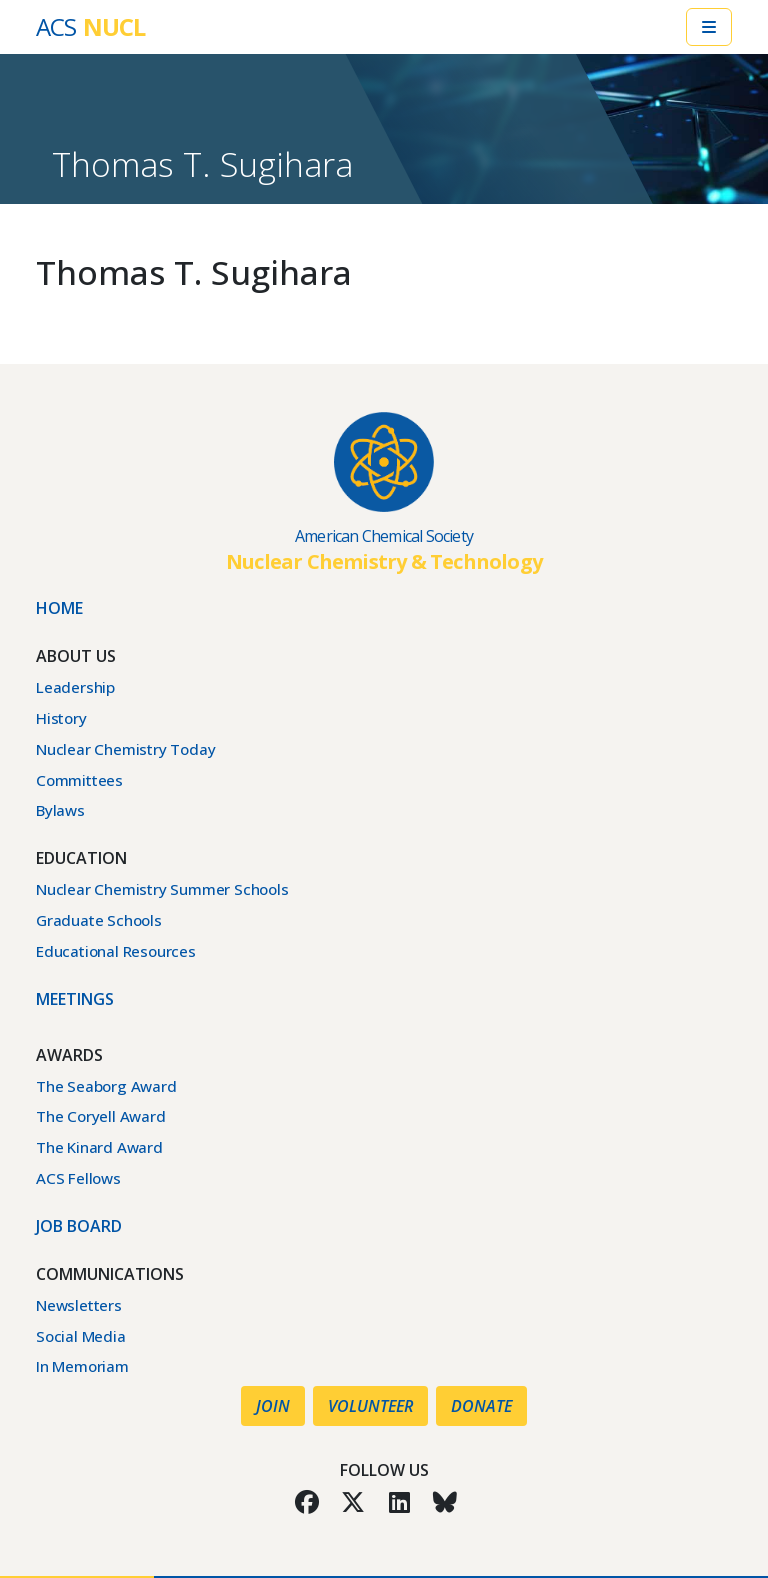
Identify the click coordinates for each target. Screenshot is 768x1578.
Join (273, 1406)
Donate (481, 1406)
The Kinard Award (99, 1147)
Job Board (79, 1226)
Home (59, 608)
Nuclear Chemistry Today (125, 749)
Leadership (75, 687)
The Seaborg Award (106, 1086)
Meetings (75, 999)
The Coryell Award (101, 1116)
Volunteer (370, 1406)
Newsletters (79, 1305)
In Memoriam (82, 1366)
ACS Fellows (78, 1178)
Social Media (81, 1336)
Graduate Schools (99, 920)
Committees (79, 780)
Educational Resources (116, 951)
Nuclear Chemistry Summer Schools (162, 889)
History (61, 718)
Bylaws (60, 810)
